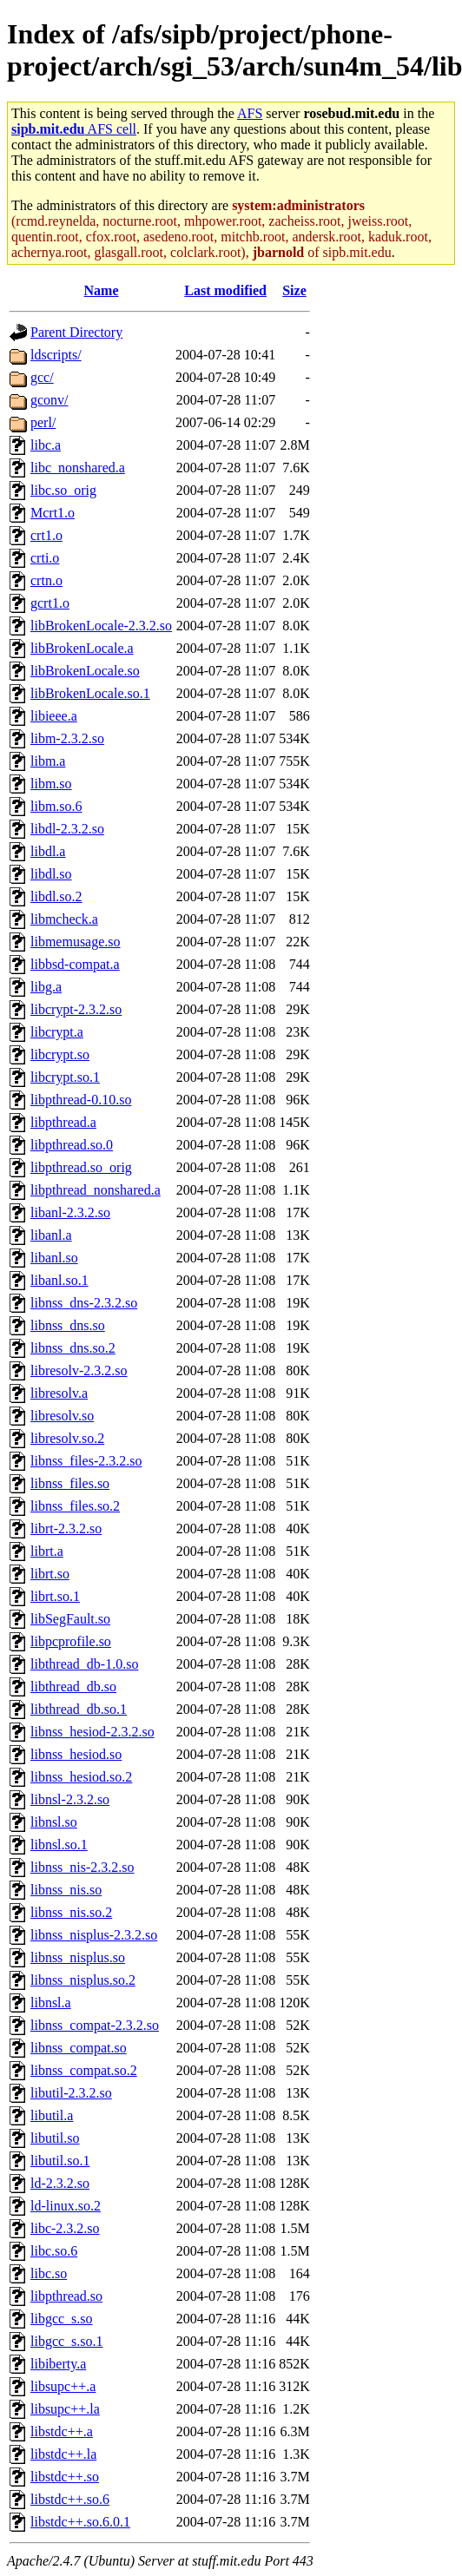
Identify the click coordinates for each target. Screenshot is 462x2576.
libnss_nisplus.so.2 (82, 1980)
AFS (249, 113)
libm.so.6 (56, 806)
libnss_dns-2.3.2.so (83, 1302)
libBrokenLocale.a (82, 648)
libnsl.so (53, 1822)
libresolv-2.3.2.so (79, 1370)
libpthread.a (63, 1122)
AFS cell (73, 129)
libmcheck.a (64, 919)
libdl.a (47, 851)
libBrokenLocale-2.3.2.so (101, 625)
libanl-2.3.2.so (70, 1212)
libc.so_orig (63, 490)
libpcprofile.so (70, 1641)
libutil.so (54, 2138)
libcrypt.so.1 (65, 1077)
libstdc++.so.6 (69, 2499)
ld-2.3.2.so (59, 2183)
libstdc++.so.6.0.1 (80, 2521)
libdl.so (51, 873)
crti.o (44, 557)
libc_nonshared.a (77, 467)
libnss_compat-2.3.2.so (94, 2025)
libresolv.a (59, 1393)
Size (294, 290)
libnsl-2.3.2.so (69, 1799)
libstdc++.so (64, 2476)
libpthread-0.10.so (80, 1099)
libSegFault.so (70, 1618)
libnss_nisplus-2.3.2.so (93, 1934)
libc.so (48, 2273)
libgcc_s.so (61, 2318)
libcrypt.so (59, 1054)
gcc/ (42, 377)
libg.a (46, 986)
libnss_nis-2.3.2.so (82, 1867)
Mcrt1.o (52, 512)
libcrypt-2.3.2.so (76, 1009)
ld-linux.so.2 (65, 2205)
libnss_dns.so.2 (73, 1348)
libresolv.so (62, 1415)
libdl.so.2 (56, 896)
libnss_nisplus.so (77, 1957)
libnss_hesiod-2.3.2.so (92, 1731)
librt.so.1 (55, 1596)
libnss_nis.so (66, 1889)
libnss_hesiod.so (76, 1754)
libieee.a (53, 715)
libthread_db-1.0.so (84, 1664)
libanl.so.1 (59, 1280)
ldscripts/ (56, 354)
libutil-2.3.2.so (71, 2092)
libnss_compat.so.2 (83, 2070)
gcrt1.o (49, 603)
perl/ (43, 422)
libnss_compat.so (78, 2047)
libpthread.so (66, 2296)
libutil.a (51, 2115)
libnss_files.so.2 (75, 1506)
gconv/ (49, 399)
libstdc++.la (63, 2454)
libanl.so (54, 1257)
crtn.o (46, 580)
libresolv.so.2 (67, 1438)
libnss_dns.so (67, 1325)
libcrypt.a (56, 1031)
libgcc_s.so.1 (66, 2341)
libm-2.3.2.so (67, 738)
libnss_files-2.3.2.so (86, 1460)
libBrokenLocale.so (85, 670)
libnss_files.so (69, 1483)
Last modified (225, 290)
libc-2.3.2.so (65, 2228)
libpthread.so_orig (81, 1167)
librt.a (46, 1551)
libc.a (45, 445)
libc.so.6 (53, 2250)
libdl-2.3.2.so (67, 828)
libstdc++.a (61, 2431)
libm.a (47, 761)
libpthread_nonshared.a (95, 1190)
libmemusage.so (75, 941)
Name (101, 290)
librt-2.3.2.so (66, 1528)
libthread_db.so (73, 1686)
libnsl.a (50, 2002)
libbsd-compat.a (75, 964)
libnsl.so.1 (59, 1844)
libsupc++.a (63, 2386)
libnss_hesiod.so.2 (81, 1776)
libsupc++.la (65, 2408)
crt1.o (46, 535)
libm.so (51, 783)
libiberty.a (58, 2363)
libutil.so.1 (59, 2160)
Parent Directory (76, 332)
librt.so (49, 1573)
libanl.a (51, 1235)
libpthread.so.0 (71, 1144)
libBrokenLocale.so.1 (90, 693)
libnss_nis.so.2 (71, 1912)
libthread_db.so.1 (78, 1709)
